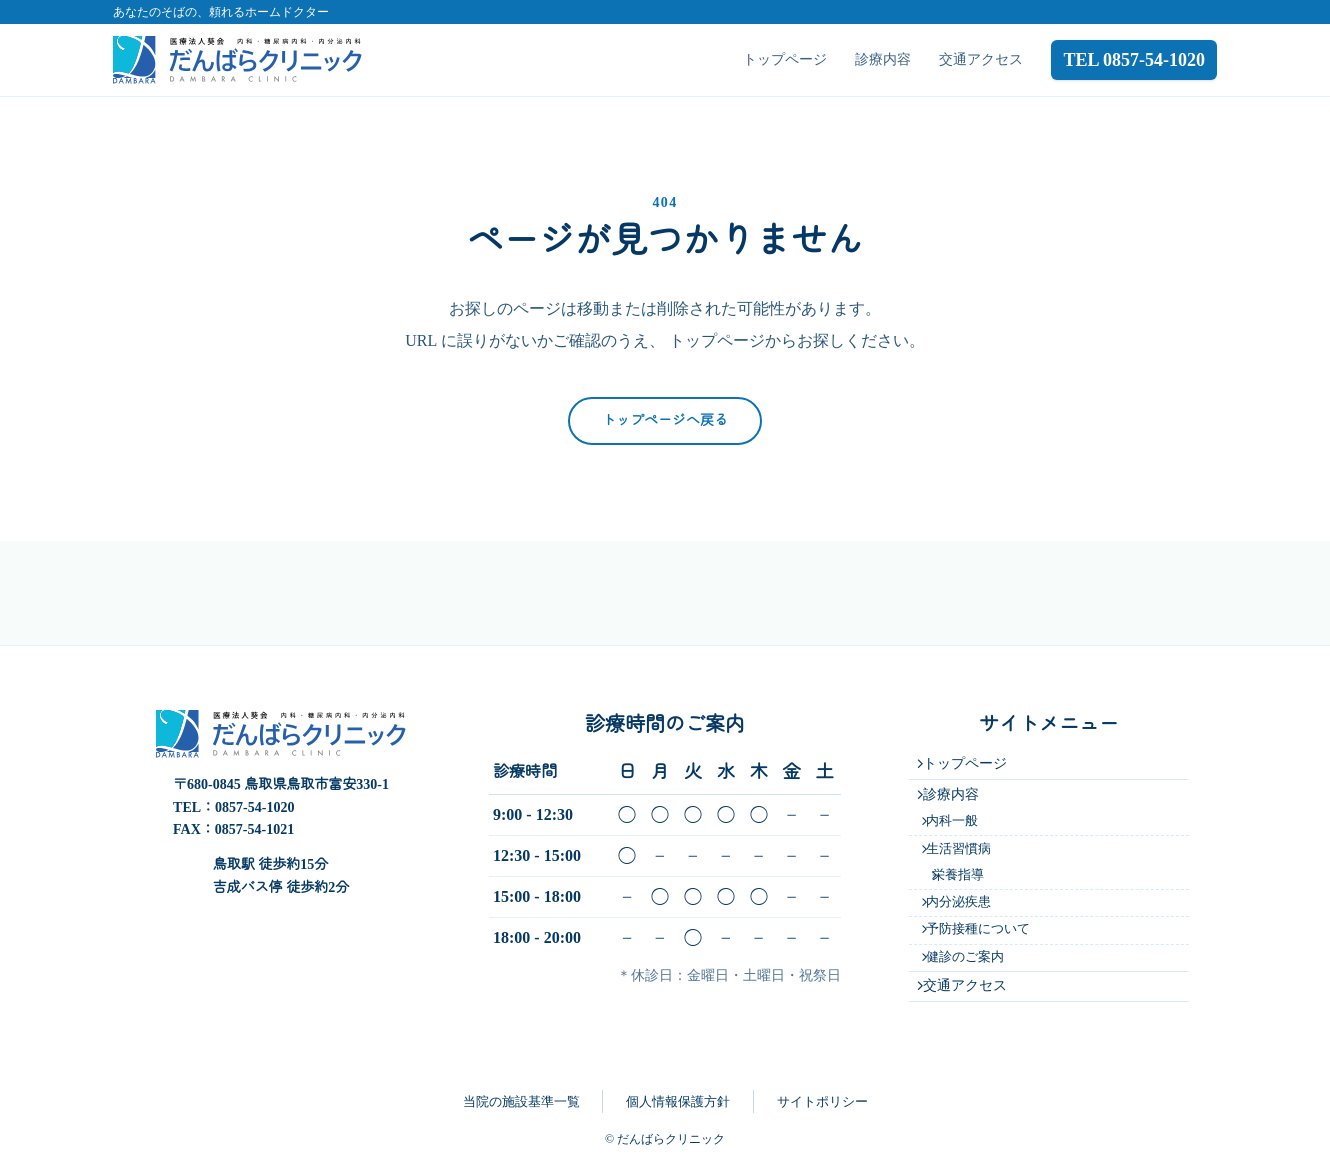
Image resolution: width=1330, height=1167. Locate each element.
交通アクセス (981, 59)
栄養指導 (970, 855)
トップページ (785, 59)
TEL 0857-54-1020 (1134, 60)
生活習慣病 (966, 825)
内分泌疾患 (966, 887)
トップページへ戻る (665, 420)
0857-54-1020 (254, 767)
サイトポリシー (822, 1101)
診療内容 (883, 59)
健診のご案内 (973, 950)
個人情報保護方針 (678, 1101)
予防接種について (986, 919)
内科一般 (960, 793)
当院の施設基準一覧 (521, 1101)
